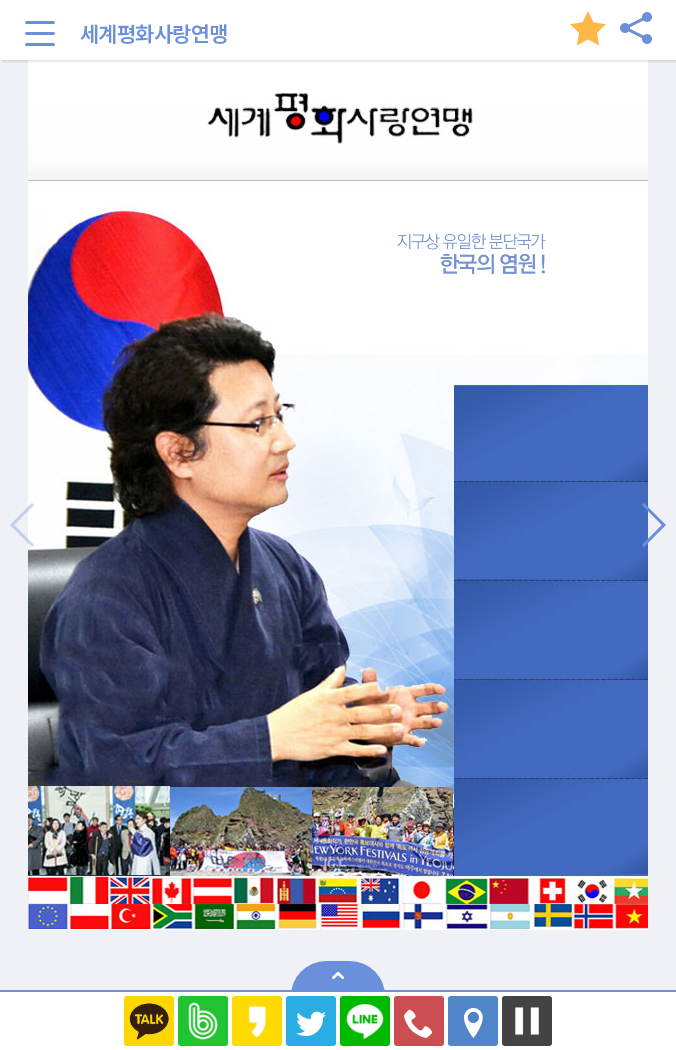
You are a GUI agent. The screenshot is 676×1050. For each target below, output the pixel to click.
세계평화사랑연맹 (154, 33)
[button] (652, 525)
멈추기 (527, 1021)
